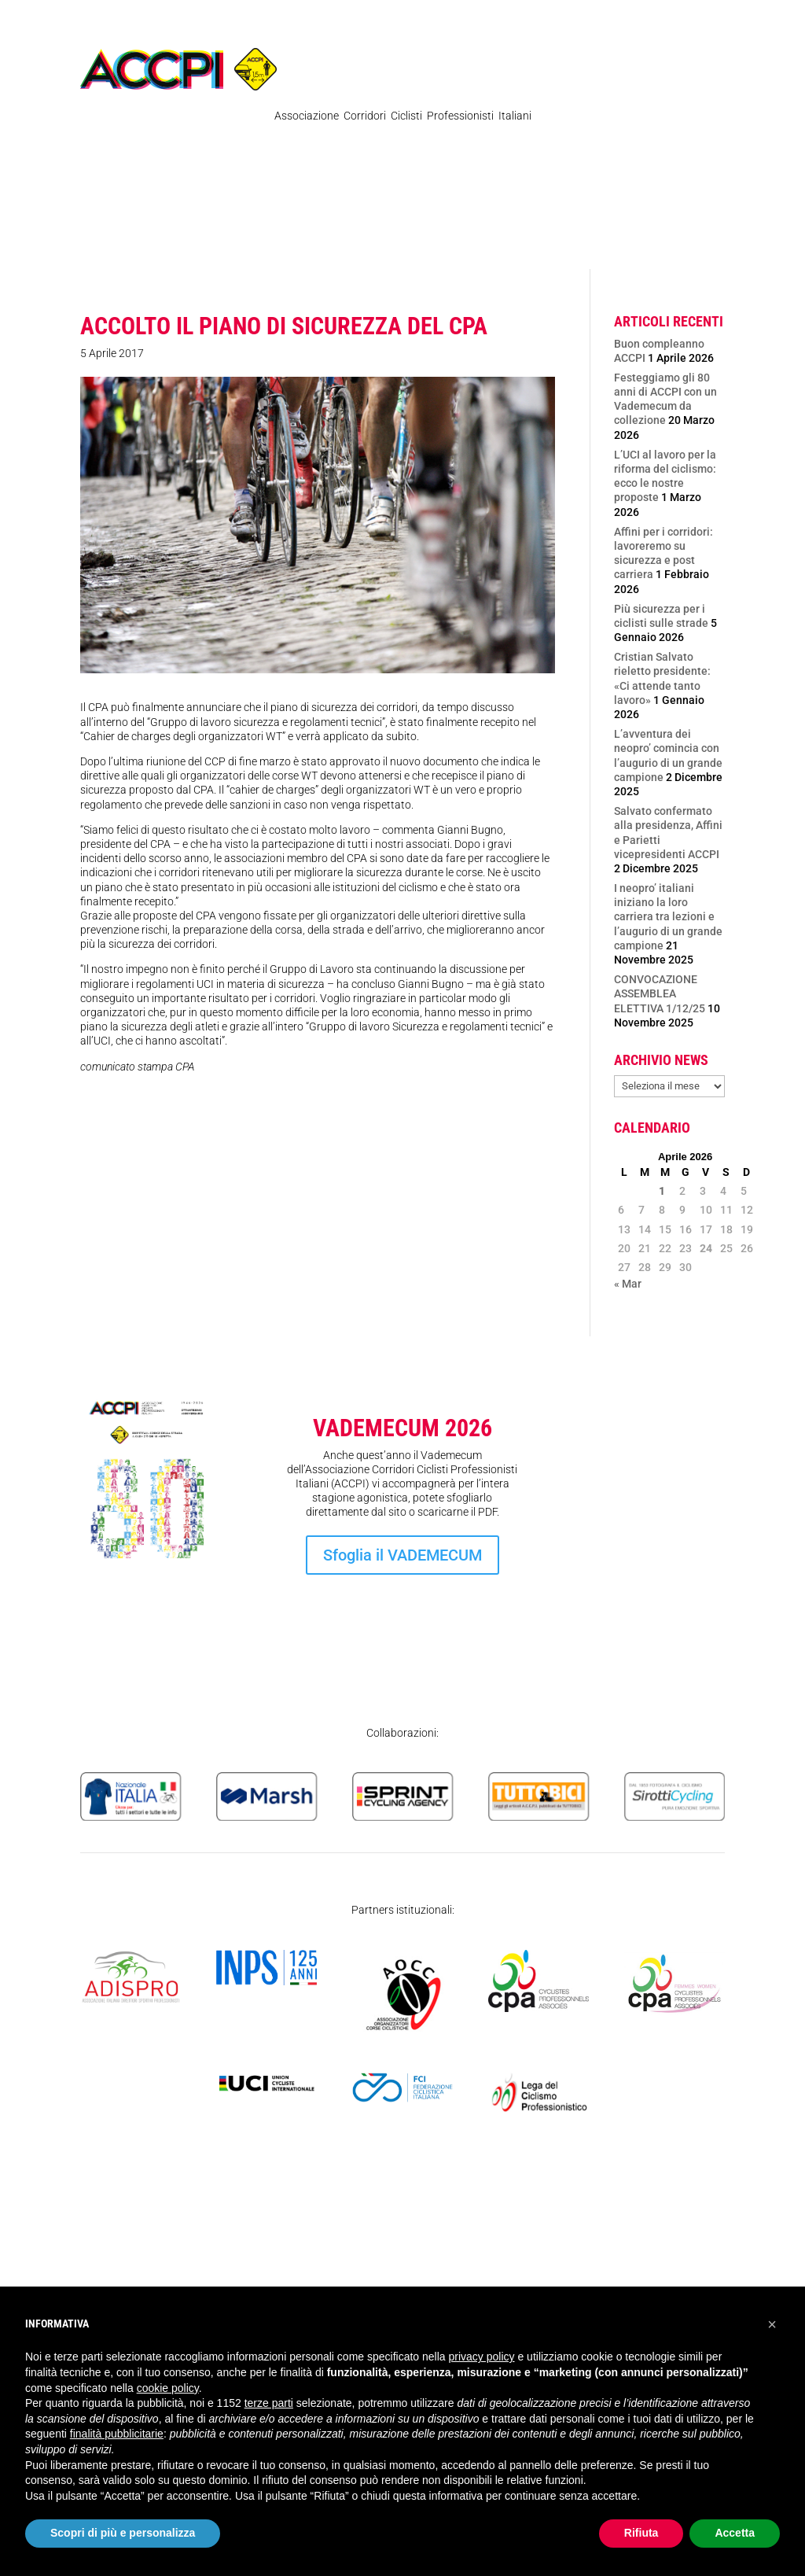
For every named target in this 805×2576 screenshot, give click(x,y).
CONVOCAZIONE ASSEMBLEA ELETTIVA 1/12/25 (659, 993)
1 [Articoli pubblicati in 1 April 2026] (662, 1191)
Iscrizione (673, 1577)
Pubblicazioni (267, 203)
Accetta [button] (735, 2532)
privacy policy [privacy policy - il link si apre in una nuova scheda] (482, 2356)
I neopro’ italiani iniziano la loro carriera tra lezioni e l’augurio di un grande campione (668, 917)
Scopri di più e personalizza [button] (122, 2532)
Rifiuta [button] (641, 2532)
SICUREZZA (394, 241)
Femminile (556, 203)
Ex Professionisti (470, 203)
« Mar (627, 1283)
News (105, 203)
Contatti (693, 203)
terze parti (268, 2403)
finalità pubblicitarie (117, 2433)
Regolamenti (168, 203)
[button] (772, 2324)
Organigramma (372, 203)
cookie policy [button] (168, 2388)
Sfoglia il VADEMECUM (402, 1555)
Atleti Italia (628, 203)
